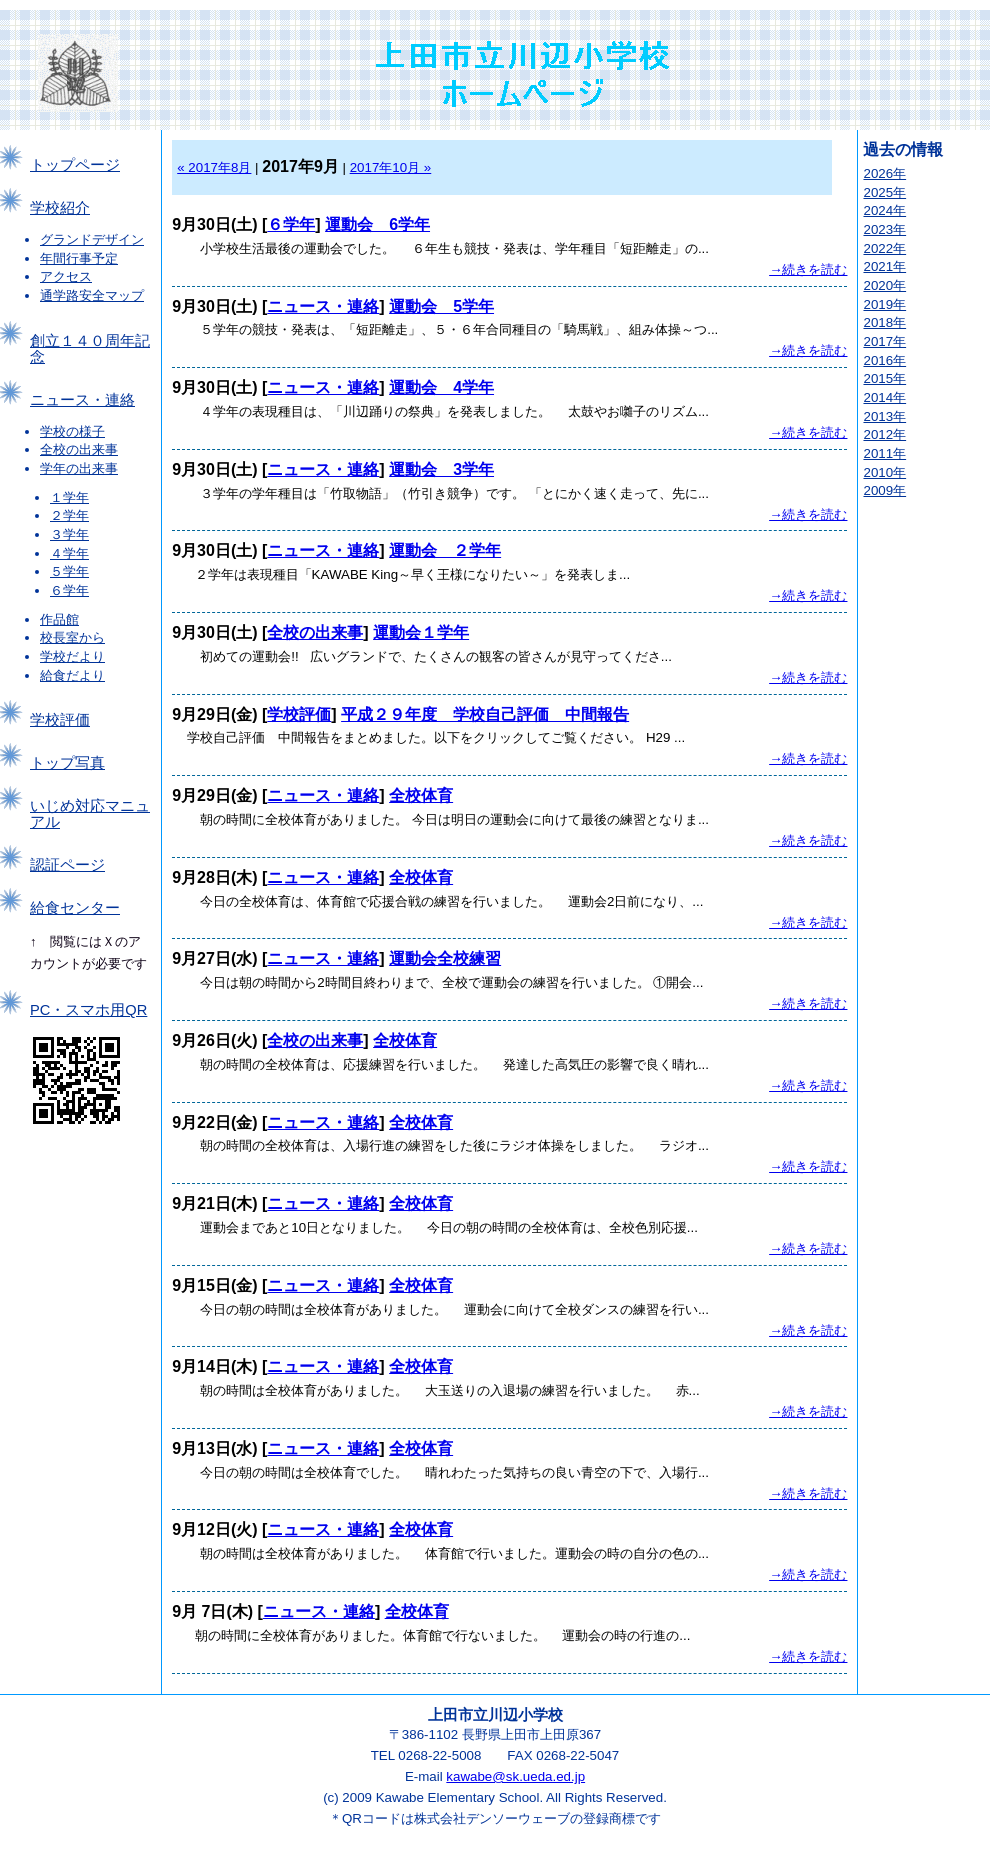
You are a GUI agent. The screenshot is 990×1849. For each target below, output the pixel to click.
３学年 (69, 534)
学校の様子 (72, 431)
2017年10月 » (391, 167)
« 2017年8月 (214, 167)
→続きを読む (808, 269)
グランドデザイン (92, 239)
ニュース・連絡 (82, 400)
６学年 (69, 590)
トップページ (75, 165)
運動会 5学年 (441, 306)
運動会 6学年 (377, 224)
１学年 (69, 497)
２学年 (69, 515)
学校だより (72, 656)
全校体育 (421, 795)
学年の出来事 (79, 468)
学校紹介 (60, 208)
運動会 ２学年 (445, 550)
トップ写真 (67, 763)
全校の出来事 (79, 449)
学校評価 (60, 720)
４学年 (69, 553)
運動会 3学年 (441, 469)
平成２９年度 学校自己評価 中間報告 (485, 714)
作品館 (59, 619)
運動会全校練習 (445, 958)
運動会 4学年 (441, 387)
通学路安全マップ (92, 295)
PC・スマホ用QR (88, 1010)
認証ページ (67, 865)
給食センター (75, 908)
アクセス (66, 276)
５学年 (69, 571)
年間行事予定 (79, 258)
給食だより (72, 675)
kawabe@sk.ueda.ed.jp (515, 1776)
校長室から (72, 637)
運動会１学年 (421, 632)
